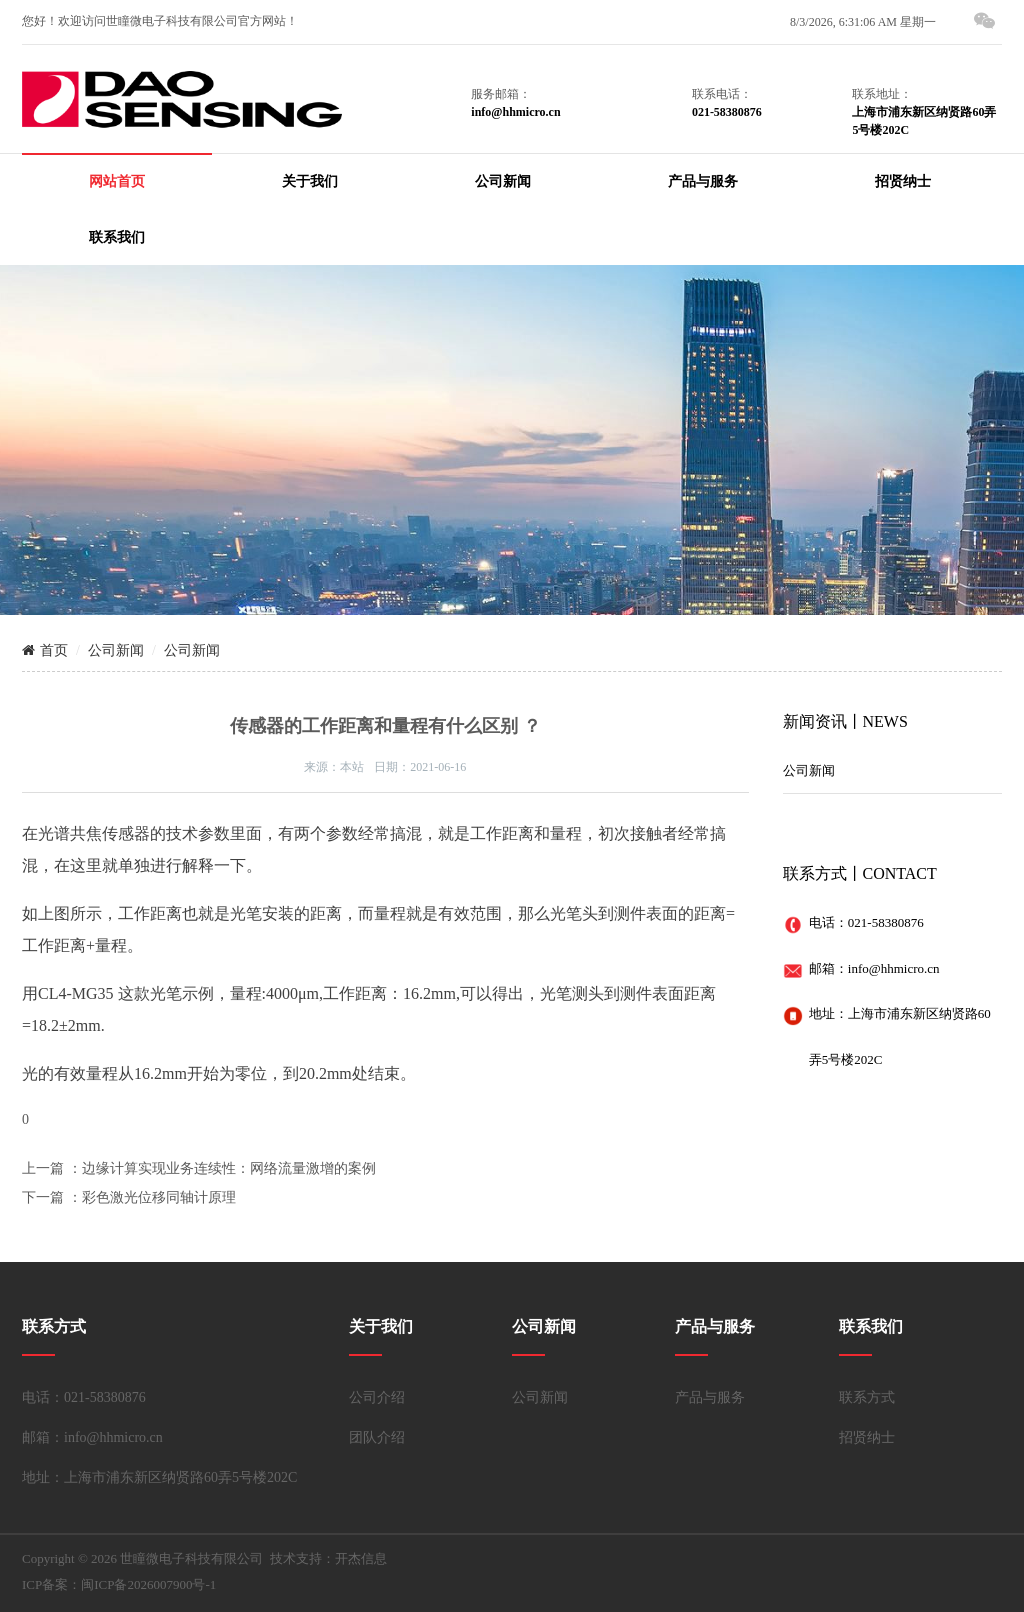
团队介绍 (377, 1437)
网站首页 (117, 181)
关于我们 (310, 181)
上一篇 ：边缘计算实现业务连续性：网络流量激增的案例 (199, 1168)
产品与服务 (703, 181)
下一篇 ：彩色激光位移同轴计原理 (129, 1197)
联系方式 (867, 1397)
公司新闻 (503, 181)
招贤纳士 (903, 181)
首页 (45, 650)
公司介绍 (377, 1397)
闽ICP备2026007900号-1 (148, 1584)
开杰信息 (361, 1558)
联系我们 (117, 237)
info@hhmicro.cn (894, 968)
